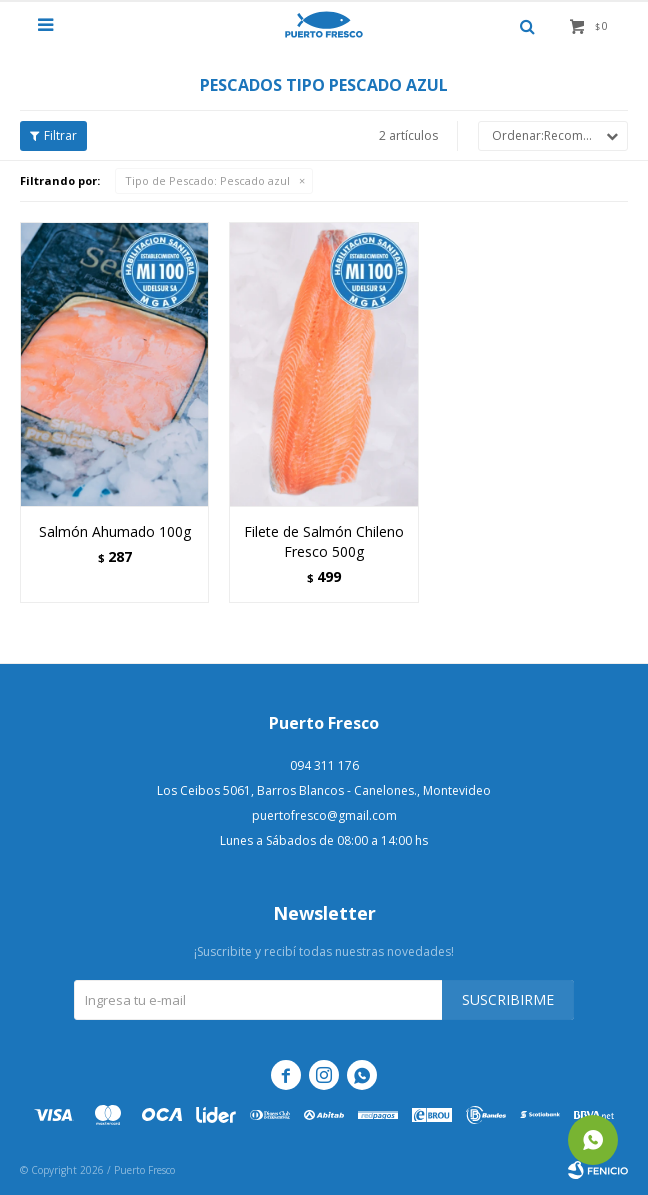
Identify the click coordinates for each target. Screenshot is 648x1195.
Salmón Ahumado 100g (115, 531)
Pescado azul (207, 180)
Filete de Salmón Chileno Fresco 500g (324, 541)
